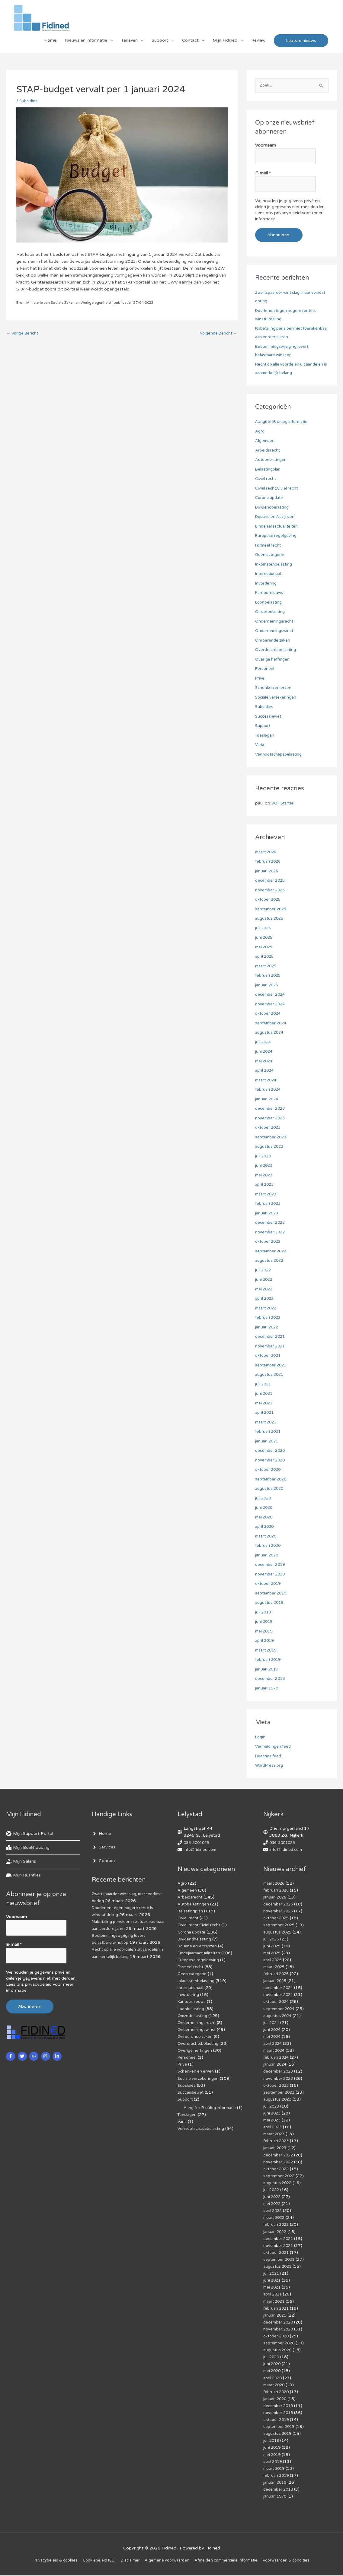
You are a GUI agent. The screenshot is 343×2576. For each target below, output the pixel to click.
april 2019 (265, 1641)
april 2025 (265, 957)
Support (160, 44)
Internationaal (269, 574)
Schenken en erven (274, 688)
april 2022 (265, 1299)
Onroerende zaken (273, 640)
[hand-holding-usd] (21, 1862)
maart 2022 (267, 1308)
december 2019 (271, 1565)
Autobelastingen (271, 460)
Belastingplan (268, 469)
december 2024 (271, 995)
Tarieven (129, 44)
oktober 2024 (269, 1014)
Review (258, 44)
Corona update (270, 498)
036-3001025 (198, 1843)
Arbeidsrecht (268, 450)
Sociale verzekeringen (276, 697)
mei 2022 (264, 1289)
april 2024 (265, 1071)
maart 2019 (267, 1650)
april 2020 (265, 1527)
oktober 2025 (269, 900)
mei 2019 (264, 1631)
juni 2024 (264, 1052)
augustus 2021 (270, 1375)
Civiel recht (266, 479)
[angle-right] (101, 1834)
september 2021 (272, 1365)
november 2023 (271, 1118)
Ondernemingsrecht (275, 621)
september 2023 (272, 1137)
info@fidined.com (201, 1850)
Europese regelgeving (277, 536)
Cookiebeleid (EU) (93, 2560)
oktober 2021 (269, 1356)
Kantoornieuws (270, 593)
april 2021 (265, 1413)
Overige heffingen (273, 659)
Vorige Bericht (24, 337)
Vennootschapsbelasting (280, 754)
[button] (301, 44)
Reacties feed (269, 1756)
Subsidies (28, 104)
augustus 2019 (270, 1603)
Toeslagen (265, 735)
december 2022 (271, 1223)
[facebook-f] (11, 2052)
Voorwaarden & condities (295, 2560)
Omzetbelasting (271, 612)
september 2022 (272, 1251)
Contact (190, 44)
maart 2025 (267, 966)
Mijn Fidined (225, 44)
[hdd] (23, 1876)
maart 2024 (267, 1080)
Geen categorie (270, 555)
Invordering (266, 583)
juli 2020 (263, 1498)
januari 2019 (267, 1669)
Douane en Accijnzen (276, 517)
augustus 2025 (270, 919)
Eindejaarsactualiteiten (278, 526)
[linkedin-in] (58, 2052)
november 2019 (271, 1574)
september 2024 (272, 1023)
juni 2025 (264, 938)
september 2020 (272, 1479)
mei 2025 (264, 947)
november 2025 (271, 890)
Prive (260, 678)
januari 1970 (267, 1688)
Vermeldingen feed (274, 1747)
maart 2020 (267, 1536)
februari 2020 (269, 1546)
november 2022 (271, 1232)
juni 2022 (264, 1280)
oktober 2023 (269, 1128)
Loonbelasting (269, 602)
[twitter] (23, 2052)
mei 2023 (264, 1175)
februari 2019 (269, 1660)
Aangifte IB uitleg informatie (283, 422)
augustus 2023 (270, 1147)
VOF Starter (283, 803)
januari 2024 (267, 1099)
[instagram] (46, 2052)
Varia (260, 745)
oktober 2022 (269, 1242)
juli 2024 (263, 1042)
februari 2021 (269, 1432)
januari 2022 (267, 1327)
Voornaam (265, 149)
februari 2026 (269, 861)
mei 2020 (264, 1517)
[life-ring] (29, 1834)
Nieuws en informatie (86, 44)
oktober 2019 (269, 1584)
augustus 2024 (270, 1033)
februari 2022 (269, 1318)
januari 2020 (267, 1555)
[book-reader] (28, 1848)
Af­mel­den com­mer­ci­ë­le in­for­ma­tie (230, 2560)
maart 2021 (267, 1422)
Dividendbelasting (273, 507)
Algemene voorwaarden (167, 2560)
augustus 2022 (270, 1261)
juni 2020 (264, 1508)
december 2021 (271, 1337)
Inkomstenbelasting (275, 564)
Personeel (265, 669)
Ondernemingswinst (275, 631)
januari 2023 (267, 1213)
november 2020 (271, 1460)
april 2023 (265, 1185)
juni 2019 (264, 1622)
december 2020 (271, 1451)
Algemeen (265, 441)
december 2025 (271, 881)
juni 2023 (264, 1166)
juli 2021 (263, 1384)
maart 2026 (267, 852)
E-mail (263, 175)
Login (260, 1737)
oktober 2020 (269, 1470)
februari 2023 (269, 1204)
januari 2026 (267, 871)
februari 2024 (269, 1090)
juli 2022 (263, 1270)
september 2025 (272, 909)
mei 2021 (264, 1403)
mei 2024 (264, 1061)
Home (50, 44)
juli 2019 (263, 1612)
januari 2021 (267, 1441)
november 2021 (271, 1346)
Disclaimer (127, 2560)
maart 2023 (267, 1194)
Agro (260, 431)
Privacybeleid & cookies (46, 2560)
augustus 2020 (270, 1489)
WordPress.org (270, 1766)
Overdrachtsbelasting (277, 650)
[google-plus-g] (34, 2052)
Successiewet (269, 716)
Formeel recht (269, 545)
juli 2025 (263, 928)
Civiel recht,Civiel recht (277, 488)
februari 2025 (269, 976)
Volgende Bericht (217, 337)
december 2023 (271, 1109)
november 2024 (271, 1004)
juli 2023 (263, 1156)
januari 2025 (267, 985)
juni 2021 (264, 1394)
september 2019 (272, 1593)
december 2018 (271, 1679)
